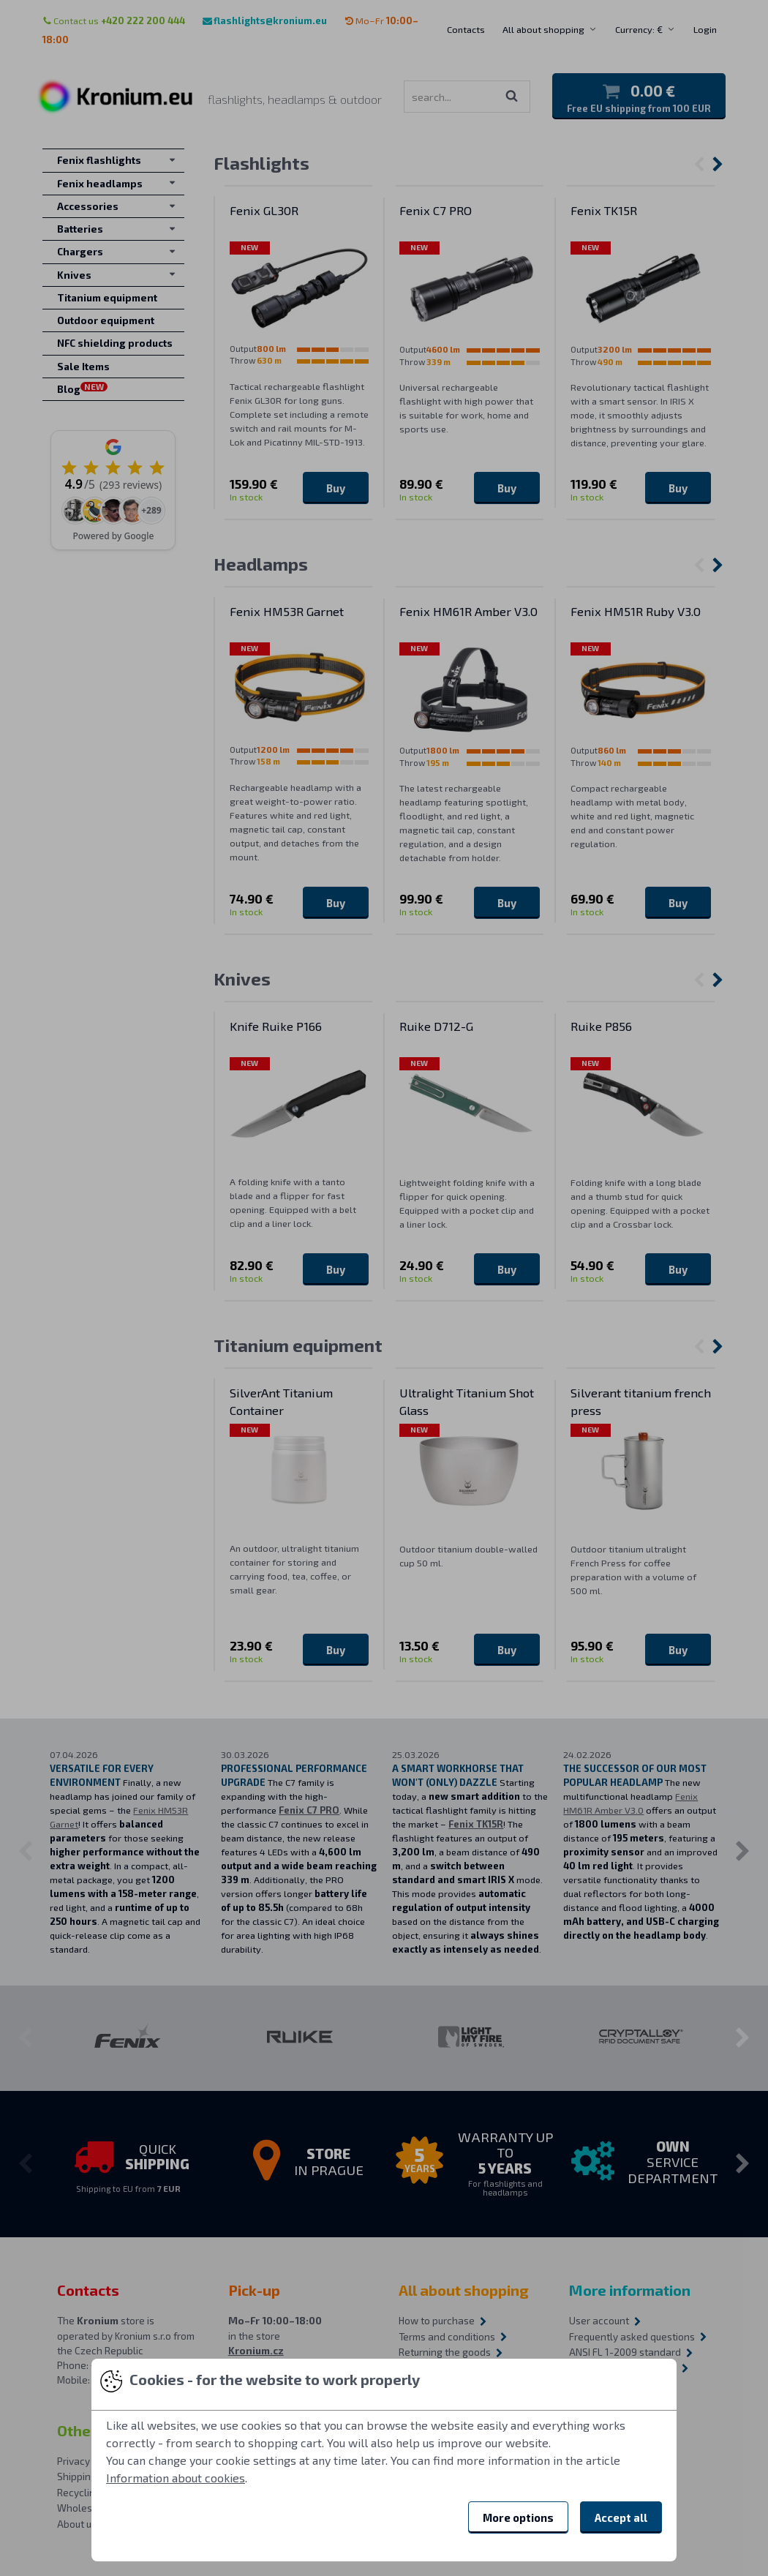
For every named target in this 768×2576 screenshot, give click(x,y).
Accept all (621, 2517)
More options (518, 2517)
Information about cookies (175, 2478)
